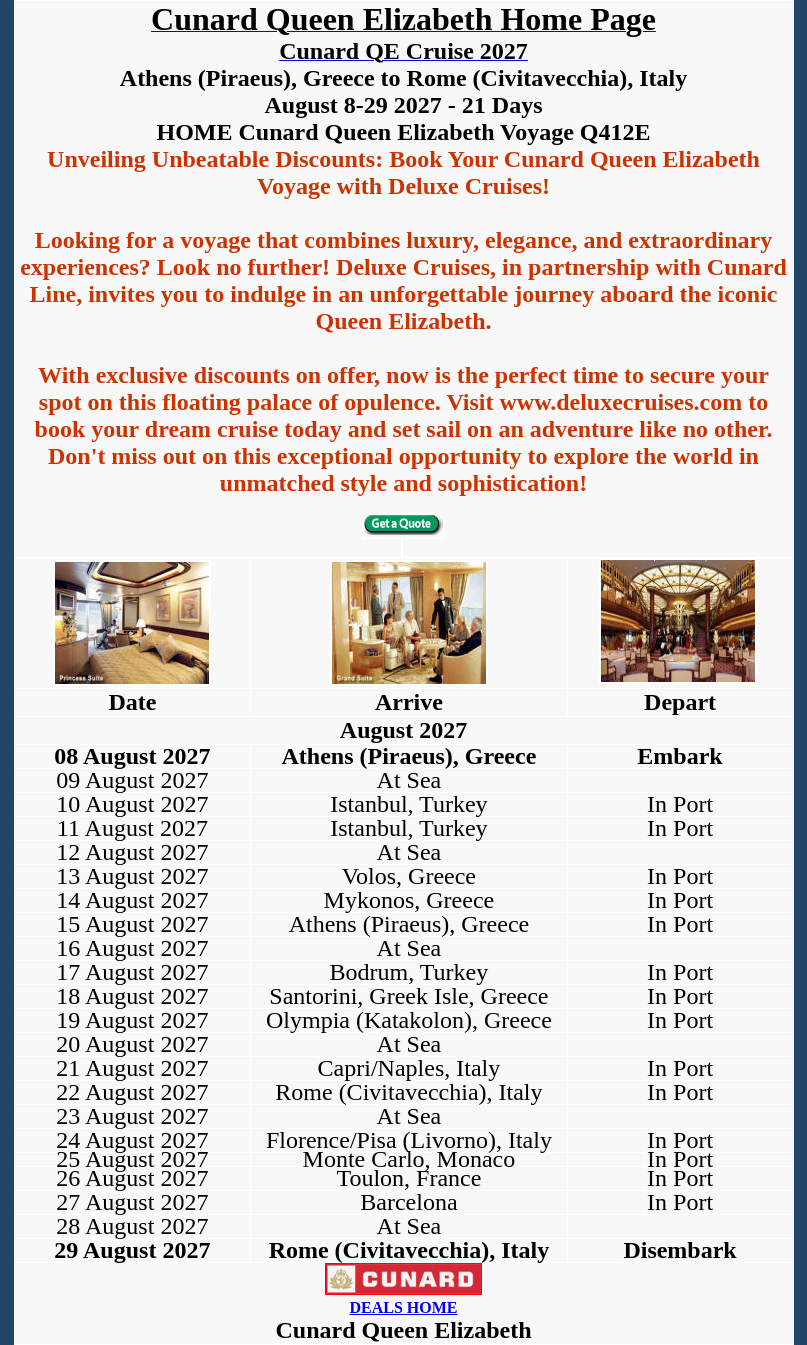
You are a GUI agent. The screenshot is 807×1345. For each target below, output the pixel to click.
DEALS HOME (403, 1307)
